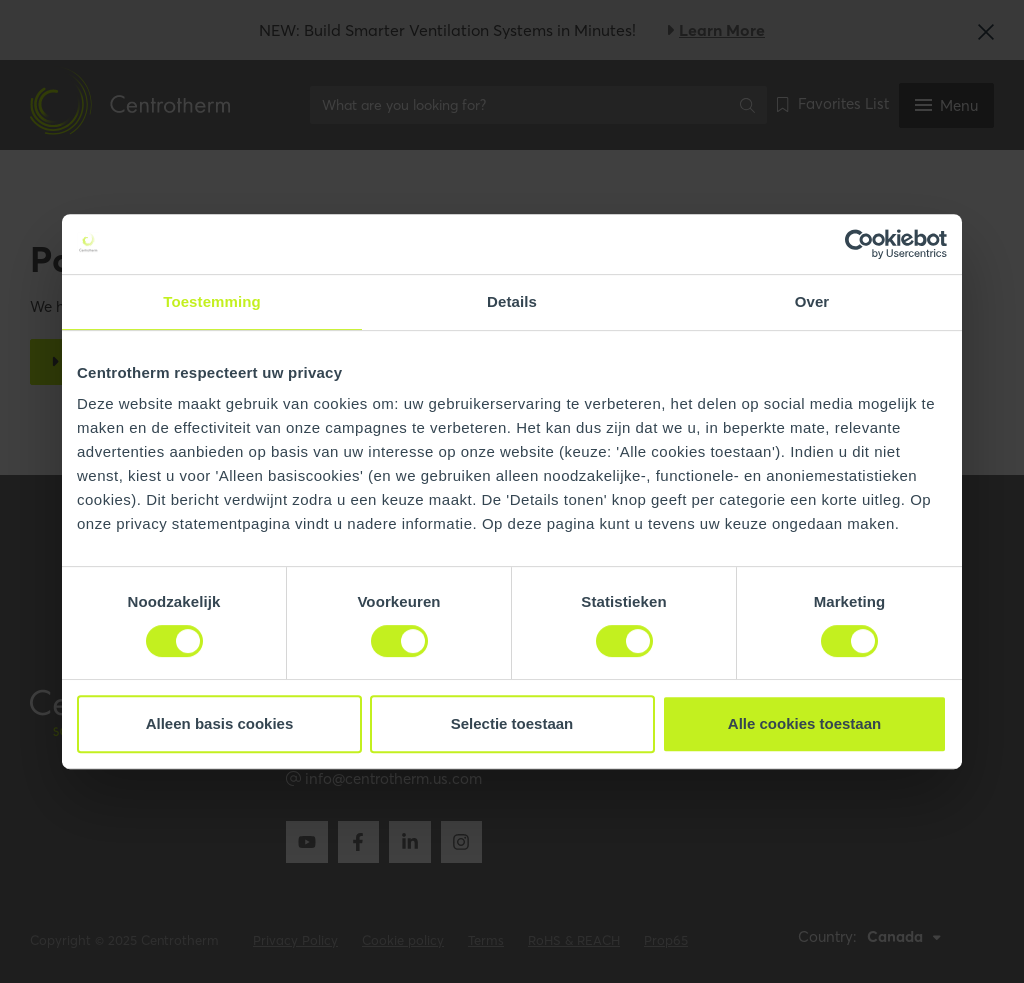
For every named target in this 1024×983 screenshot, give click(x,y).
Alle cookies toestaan (804, 723)
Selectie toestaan (512, 723)
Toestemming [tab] (212, 301)
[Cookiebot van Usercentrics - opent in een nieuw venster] (859, 244)
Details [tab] (512, 301)
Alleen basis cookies (220, 723)
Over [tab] (812, 301)
